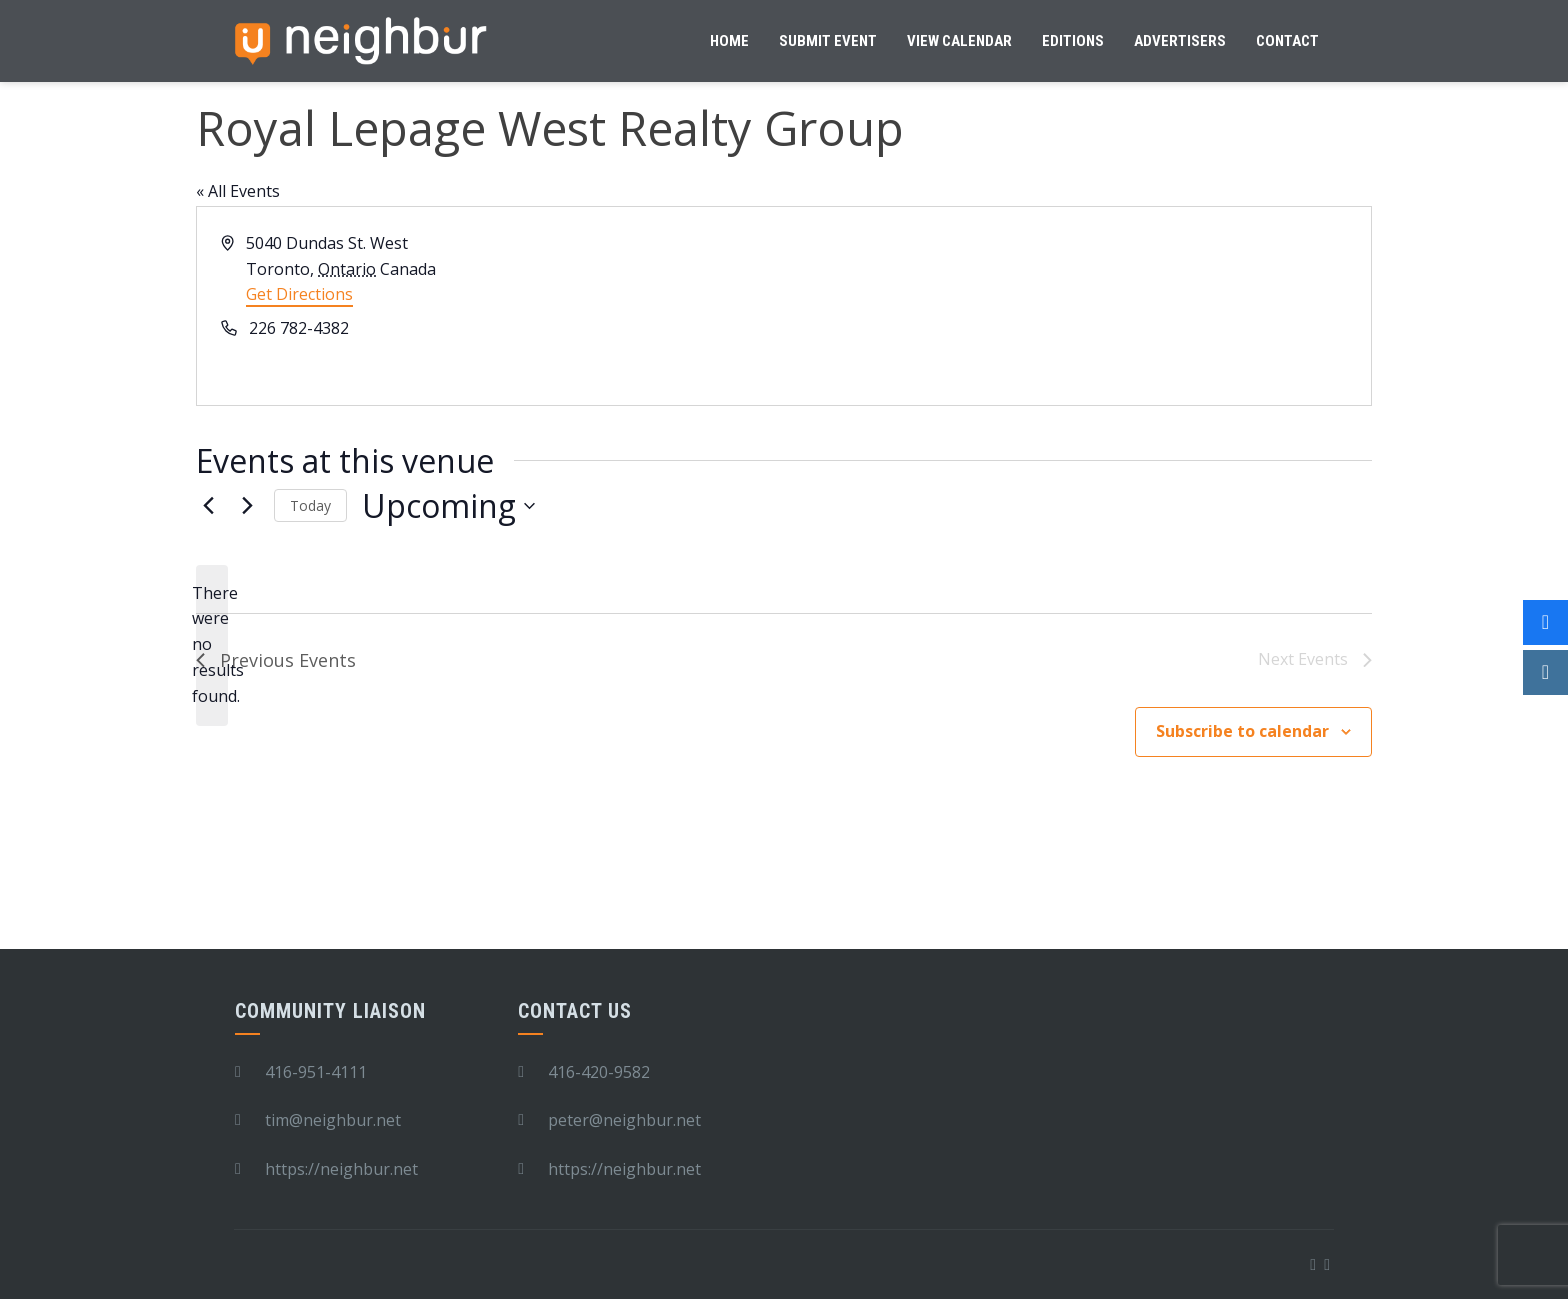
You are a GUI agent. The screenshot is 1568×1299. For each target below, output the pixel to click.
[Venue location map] (1076, 306)
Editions (1073, 41)
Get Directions (299, 294)
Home (729, 41)
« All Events (238, 191)
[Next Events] (247, 506)
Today (310, 505)
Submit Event (828, 41)
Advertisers (1180, 41)
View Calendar (959, 41)
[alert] (212, 646)
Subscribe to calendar (1242, 731)
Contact (1287, 41)
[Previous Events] (208, 506)
